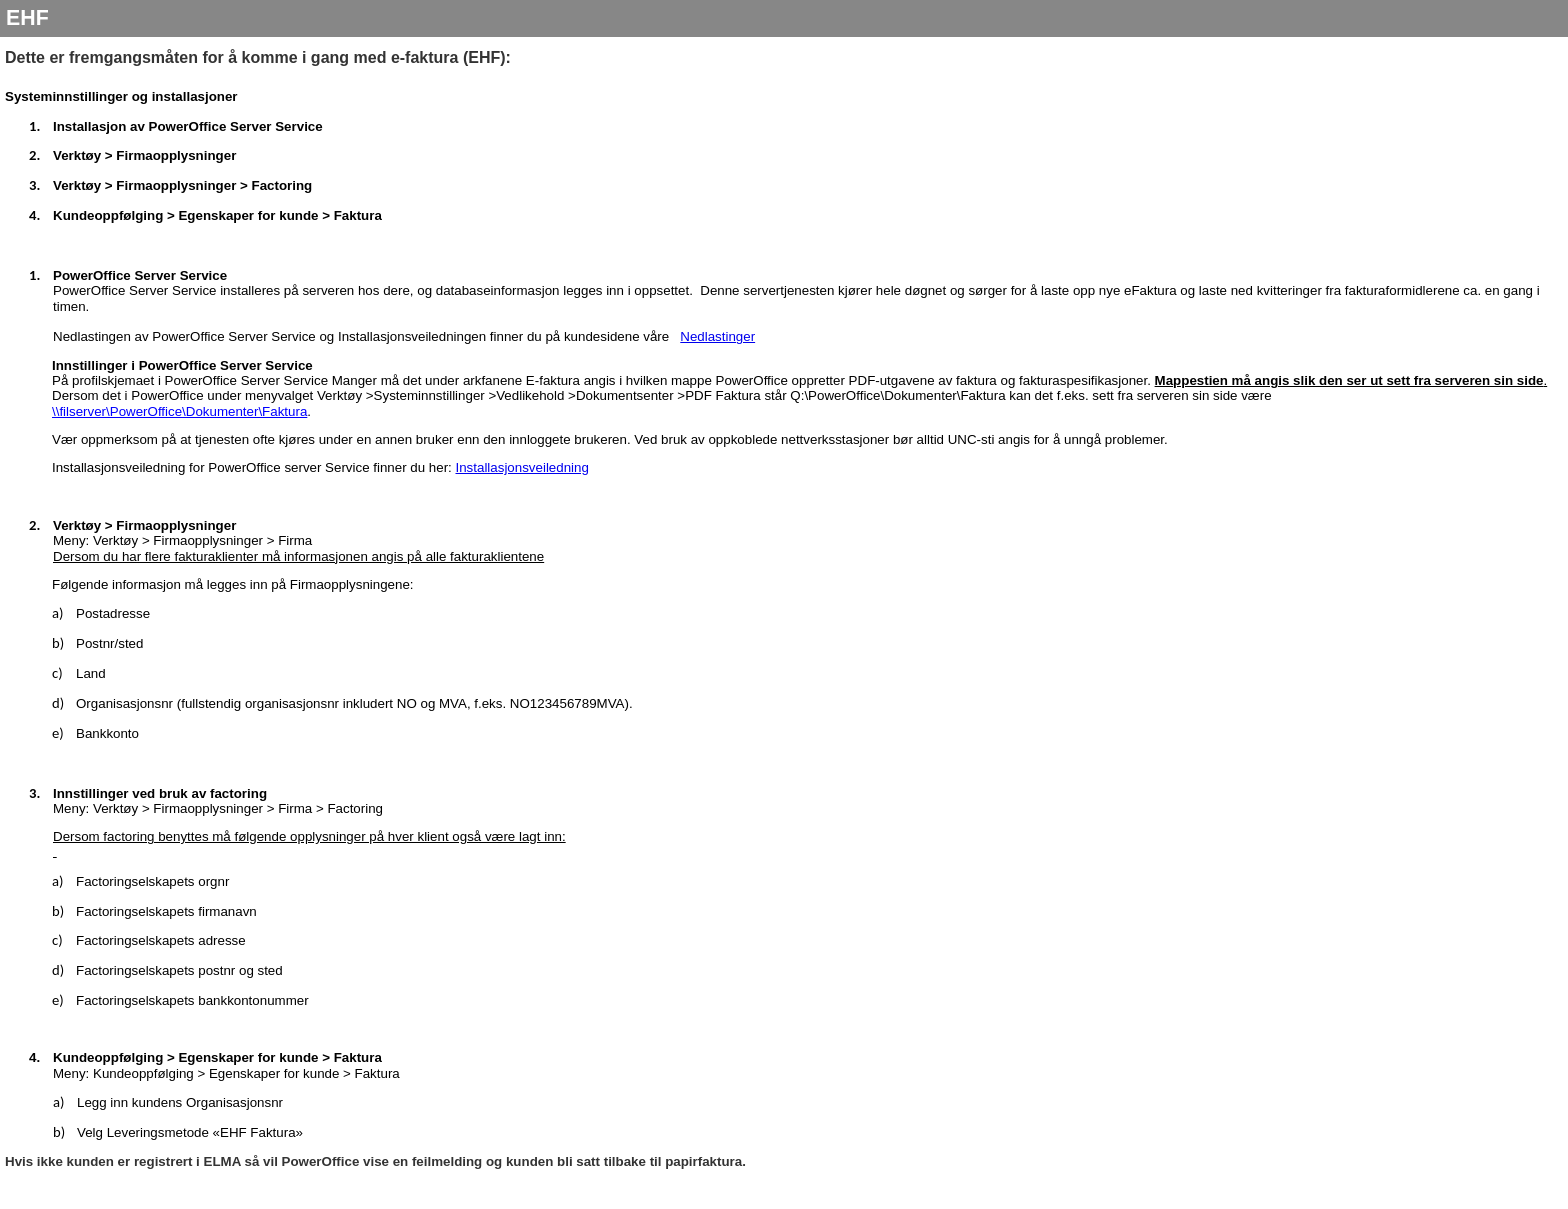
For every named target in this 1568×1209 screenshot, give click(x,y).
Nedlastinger (717, 336)
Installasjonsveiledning (522, 467)
